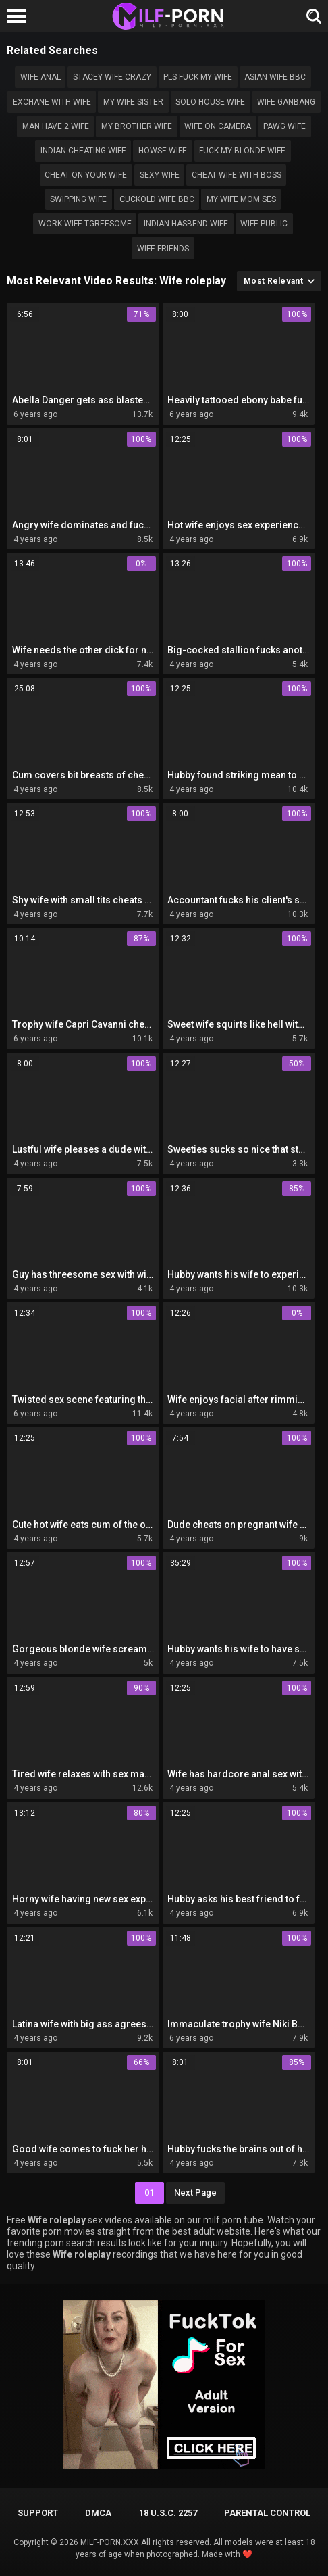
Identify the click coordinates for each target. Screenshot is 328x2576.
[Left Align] (20, 16)
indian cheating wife (83, 150)
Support (38, 2513)
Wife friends (163, 248)
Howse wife (162, 150)
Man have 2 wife (55, 126)
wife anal (40, 77)
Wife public (264, 223)
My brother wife (136, 126)
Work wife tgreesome (85, 223)
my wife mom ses (241, 199)
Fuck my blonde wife (242, 150)
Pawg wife (284, 126)
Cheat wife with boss (236, 175)
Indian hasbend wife (186, 223)
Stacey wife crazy (112, 77)
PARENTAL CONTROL (267, 2513)
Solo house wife (210, 102)
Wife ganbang (286, 102)
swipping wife (78, 199)
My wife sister (133, 102)
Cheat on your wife (86, 175)
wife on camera (217, 126)
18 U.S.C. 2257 (168, 2513)
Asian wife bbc (275, 77)
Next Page (195, 2192)
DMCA (98, 2513)
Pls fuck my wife (197, 77)
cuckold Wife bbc (156, 199)
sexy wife (160, 175)
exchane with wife (52, 102)
